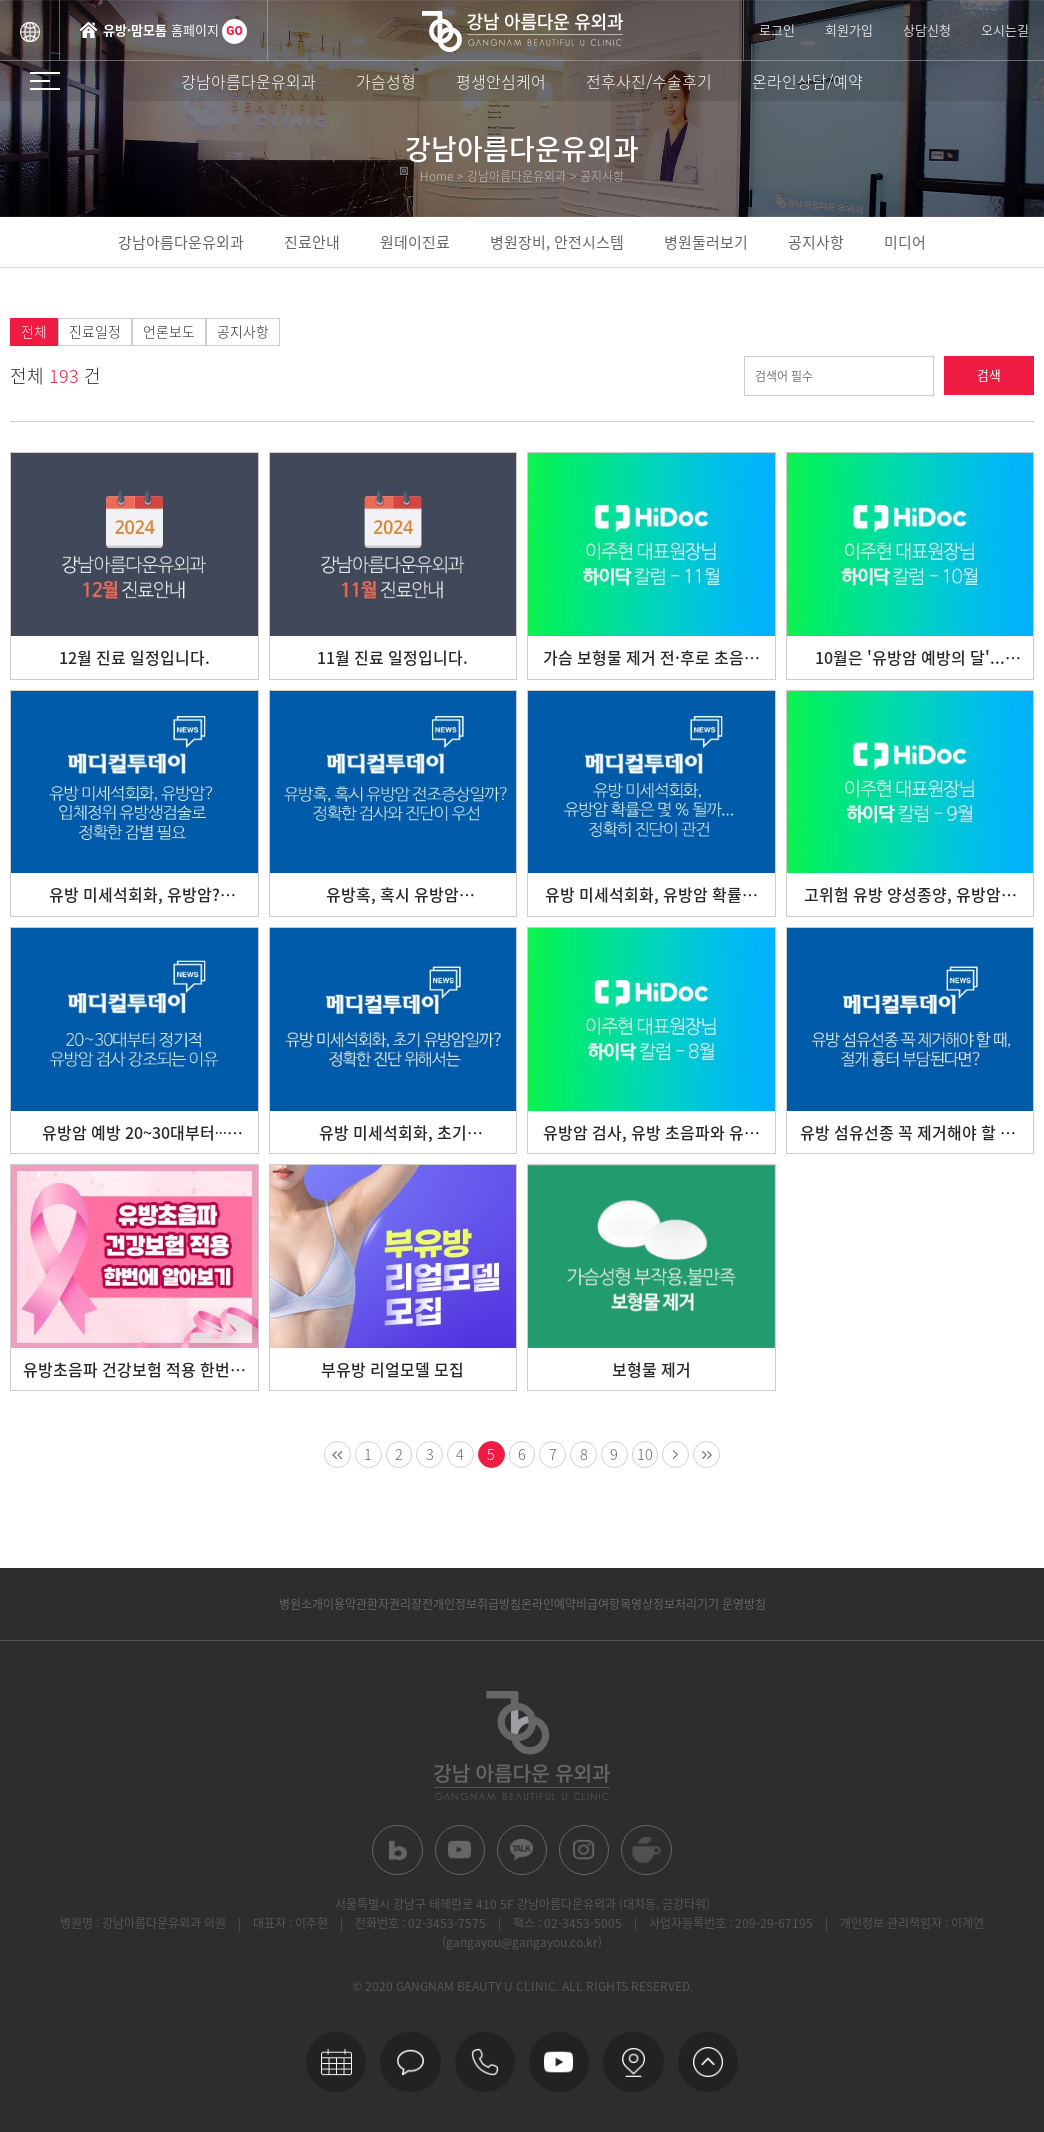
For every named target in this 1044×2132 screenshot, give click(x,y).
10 (650, 1455)
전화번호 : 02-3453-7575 (420, 1928)
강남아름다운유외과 (248, 81)
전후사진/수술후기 (649, 81)
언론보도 (169, 332)
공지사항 (816, 242)
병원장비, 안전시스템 (557, 242)
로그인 (777, 29)
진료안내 (312, 242)
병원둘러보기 (706, 242)
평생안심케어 (501, 81)
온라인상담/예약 (807, 81)
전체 (34, 332)
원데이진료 (415, 242)
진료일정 (95, 332)
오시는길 (1005, 29)
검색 (989, 375)
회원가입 (849, 29)
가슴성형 (386, 81)
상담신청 (927, 29)
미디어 (905, 242)
